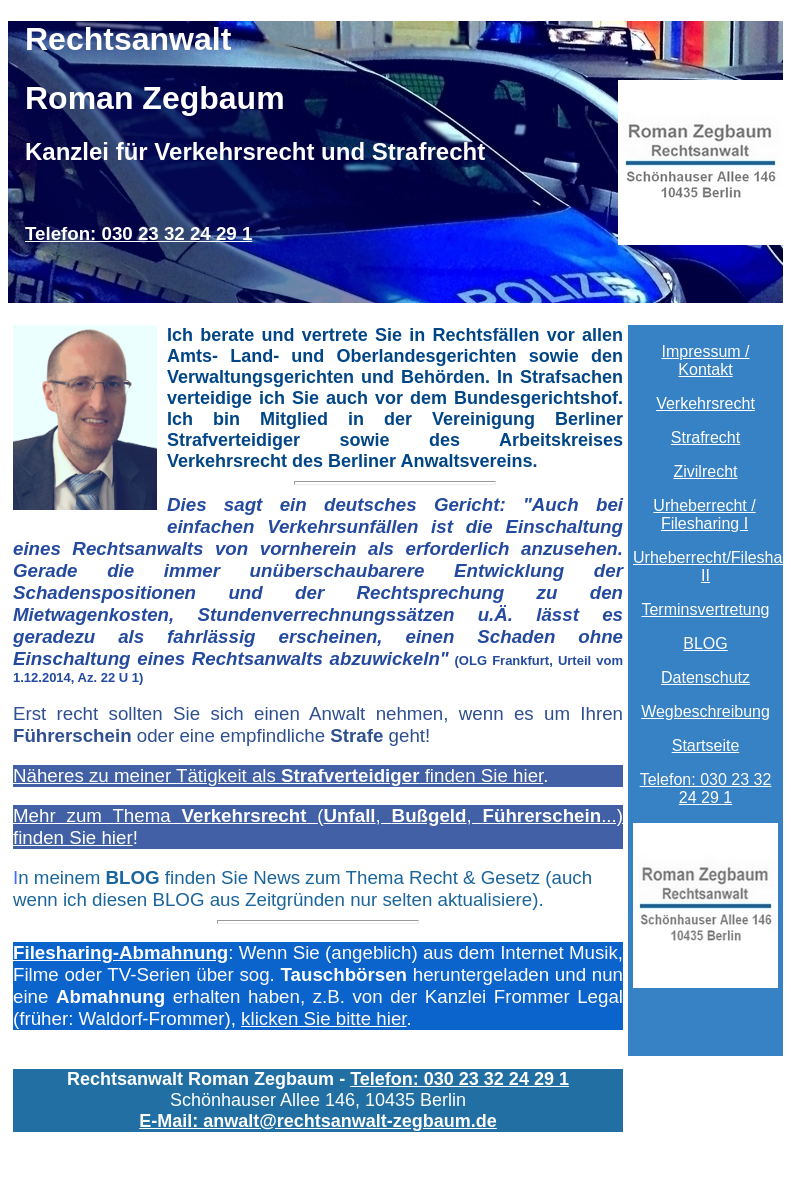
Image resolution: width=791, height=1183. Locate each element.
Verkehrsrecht (705, 403)
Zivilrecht (705, 471)
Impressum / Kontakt (705, 360)
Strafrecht (705, 437)
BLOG (705, 643)
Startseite (706, 745)
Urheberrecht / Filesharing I (704, 514)
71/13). (318, 592)
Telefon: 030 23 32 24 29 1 (138, 233)
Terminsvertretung (705, 609)
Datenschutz (705, 677)
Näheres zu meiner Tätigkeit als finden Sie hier (278, 775)
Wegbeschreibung (705, 711)
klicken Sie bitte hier (323, 1018)
